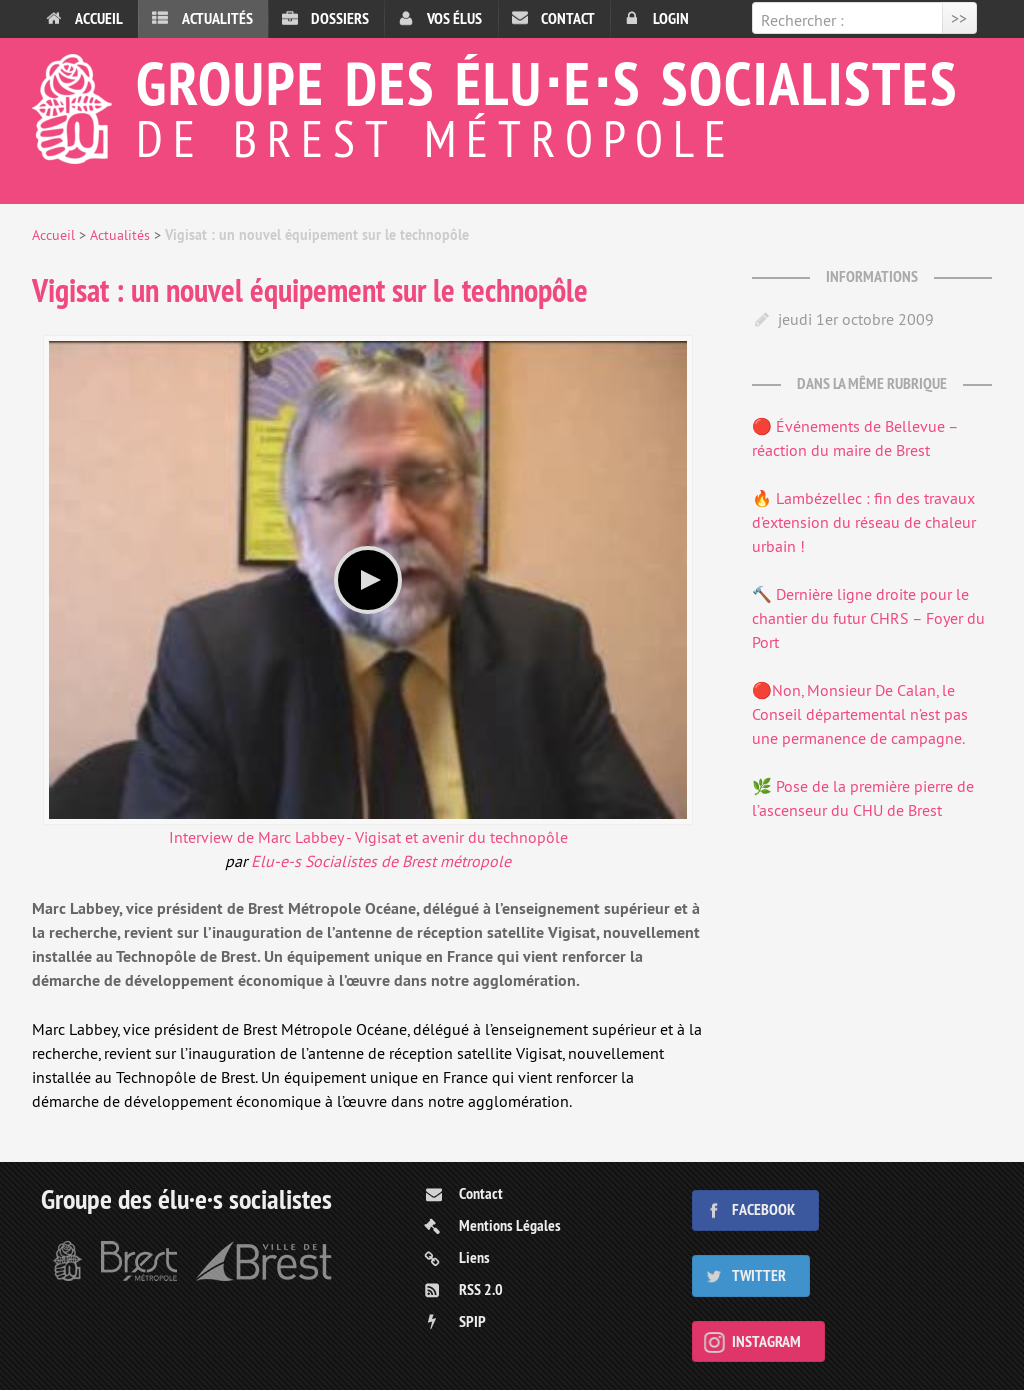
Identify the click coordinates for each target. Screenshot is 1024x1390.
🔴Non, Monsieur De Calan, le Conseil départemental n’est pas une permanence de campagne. (860, 714)
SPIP (472, 1321)
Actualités (217, 18)
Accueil (99, 18)
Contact (568, 18)
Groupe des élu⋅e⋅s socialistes (512, 104)
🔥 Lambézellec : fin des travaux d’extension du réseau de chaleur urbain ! (864, 522)
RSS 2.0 (481, 1289)
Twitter (759, 1275)
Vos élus (454, 18)
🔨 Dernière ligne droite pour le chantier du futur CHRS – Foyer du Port (868, 618)
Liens (474, 1257)
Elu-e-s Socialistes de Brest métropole (381, 861)
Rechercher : (802, 20)
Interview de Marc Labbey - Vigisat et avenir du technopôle (368, 837)
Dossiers (340, 18)
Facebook (763, 1209)
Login (671, 18)
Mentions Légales (510, 1225)
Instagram (766, 1341)
